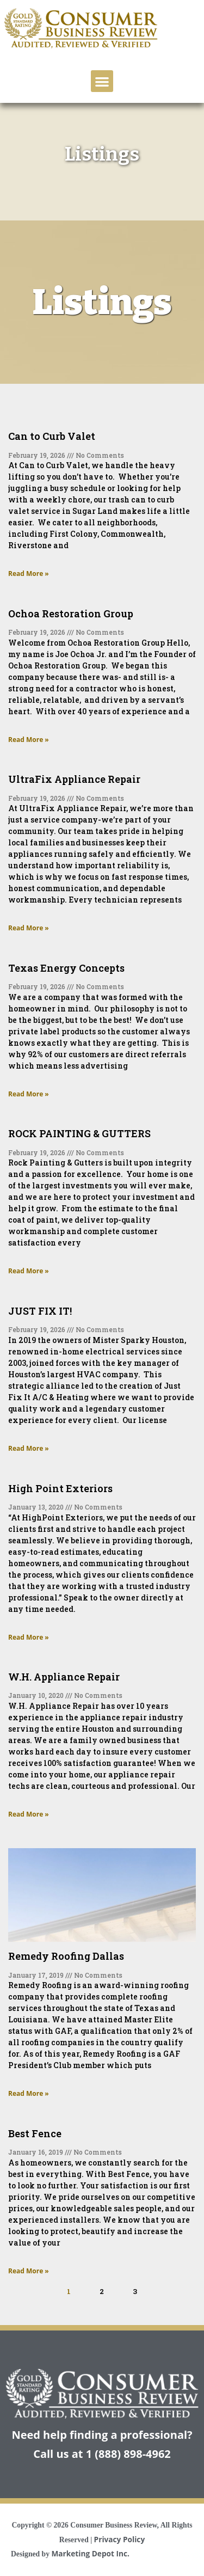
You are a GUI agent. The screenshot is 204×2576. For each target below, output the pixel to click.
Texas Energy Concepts (66, 967)
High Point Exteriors (60, 1488)
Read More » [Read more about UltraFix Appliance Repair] (28, 928)
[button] (102, 81)
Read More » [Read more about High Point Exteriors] (28, 1637)
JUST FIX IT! (40, 1310)
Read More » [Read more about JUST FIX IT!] (28, 1448)
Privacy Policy (119, 2539)
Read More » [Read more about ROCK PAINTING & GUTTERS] (28, 1270)
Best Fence (34, 2133)
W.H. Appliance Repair (64, 1676)
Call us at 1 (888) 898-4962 (102, 2453)
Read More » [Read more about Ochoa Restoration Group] (28, 739)
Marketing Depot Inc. (90, 2553)
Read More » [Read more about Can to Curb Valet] (28, 573)
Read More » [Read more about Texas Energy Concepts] (28, 1094)
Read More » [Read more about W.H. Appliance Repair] (28, 1814)
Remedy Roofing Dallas (66, 1955)
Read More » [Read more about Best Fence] (28, 2271)
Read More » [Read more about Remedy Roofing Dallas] (28, 2093)
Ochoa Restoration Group (70, 613)
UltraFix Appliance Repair (74, 779)
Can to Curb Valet (51, 436)
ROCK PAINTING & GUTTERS (79, 1133)
